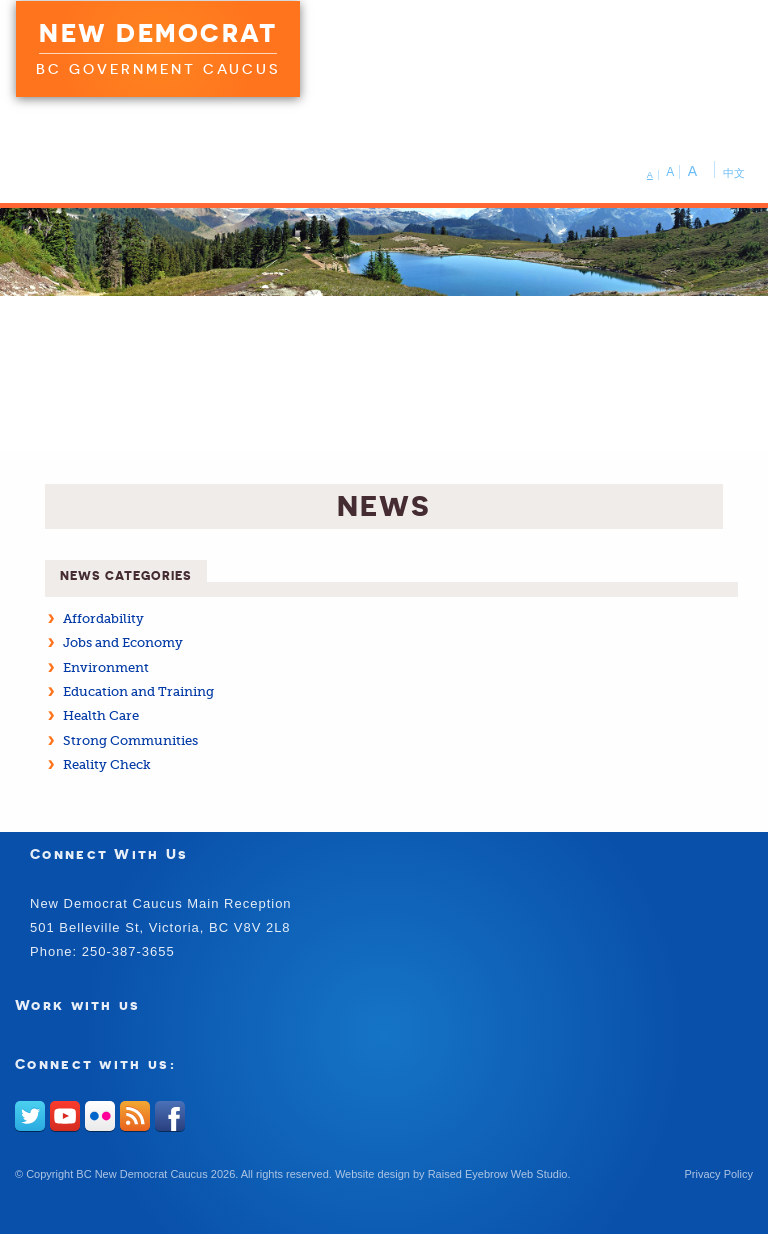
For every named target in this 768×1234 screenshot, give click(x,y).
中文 (734, 173)
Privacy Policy (719, 1174)
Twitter (30, 1116)
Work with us (78, 1004)
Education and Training (138, 691)
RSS (135, 1116)
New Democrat (158, 33)
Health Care (101, 715)
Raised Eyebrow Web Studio (498, 1174)
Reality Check (107, 764)
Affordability (103, 618)
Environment (106, 667)
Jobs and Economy (123, 642)
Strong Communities (130, 740)
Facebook (170, 1116)
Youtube (65, 1116)
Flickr (100, 1116)
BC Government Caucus (158, 69)
